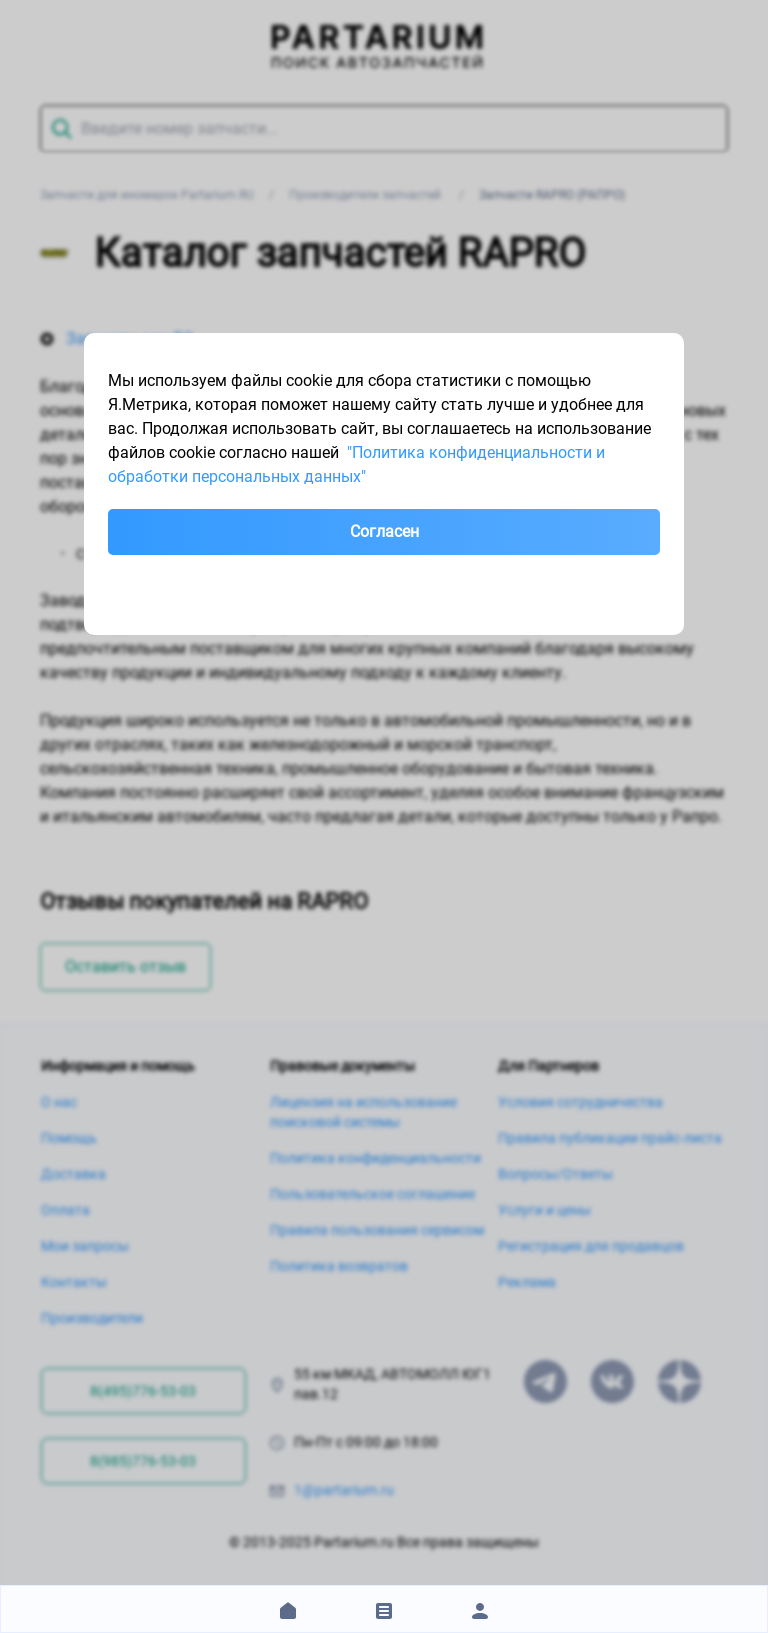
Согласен (384, 531)
